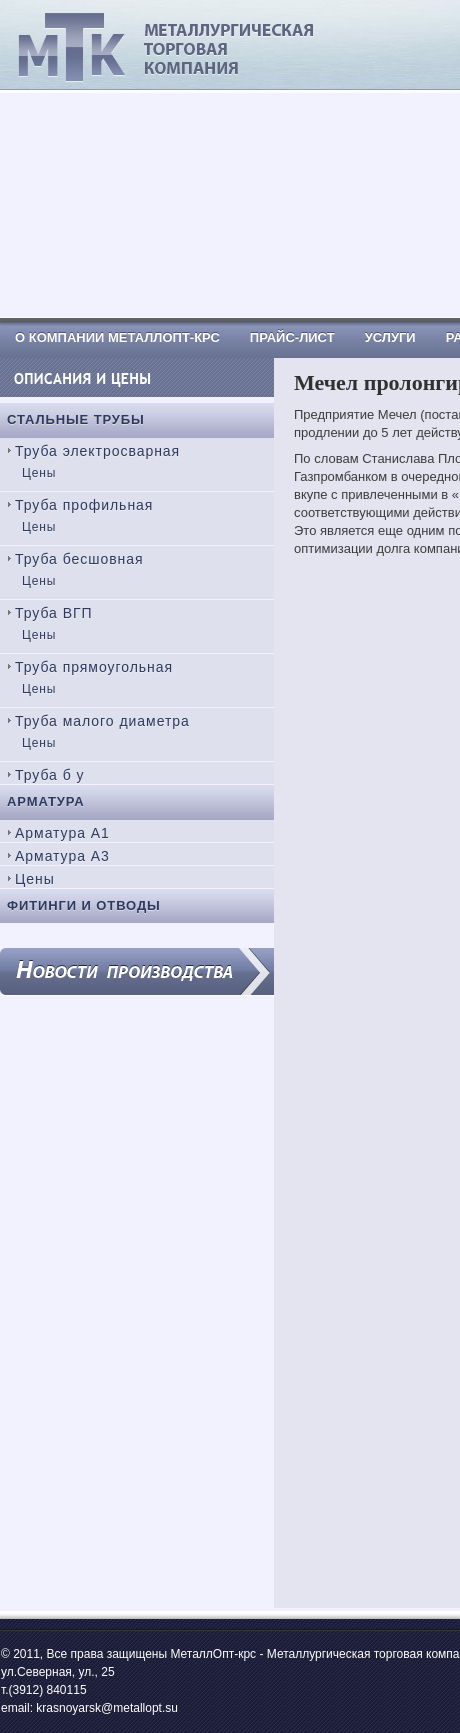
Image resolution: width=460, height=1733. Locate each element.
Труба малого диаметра (102, 721)
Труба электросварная (97, 451)
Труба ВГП (54, 613)
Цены (39, 473)
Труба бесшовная (79, 559)
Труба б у (50, 775)
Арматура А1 (62, 833)
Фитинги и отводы (84, 905)
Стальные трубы (76, 419)
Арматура (46, 801)
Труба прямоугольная (94, 667)
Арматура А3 (62, 856)
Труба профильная (84, 505)
